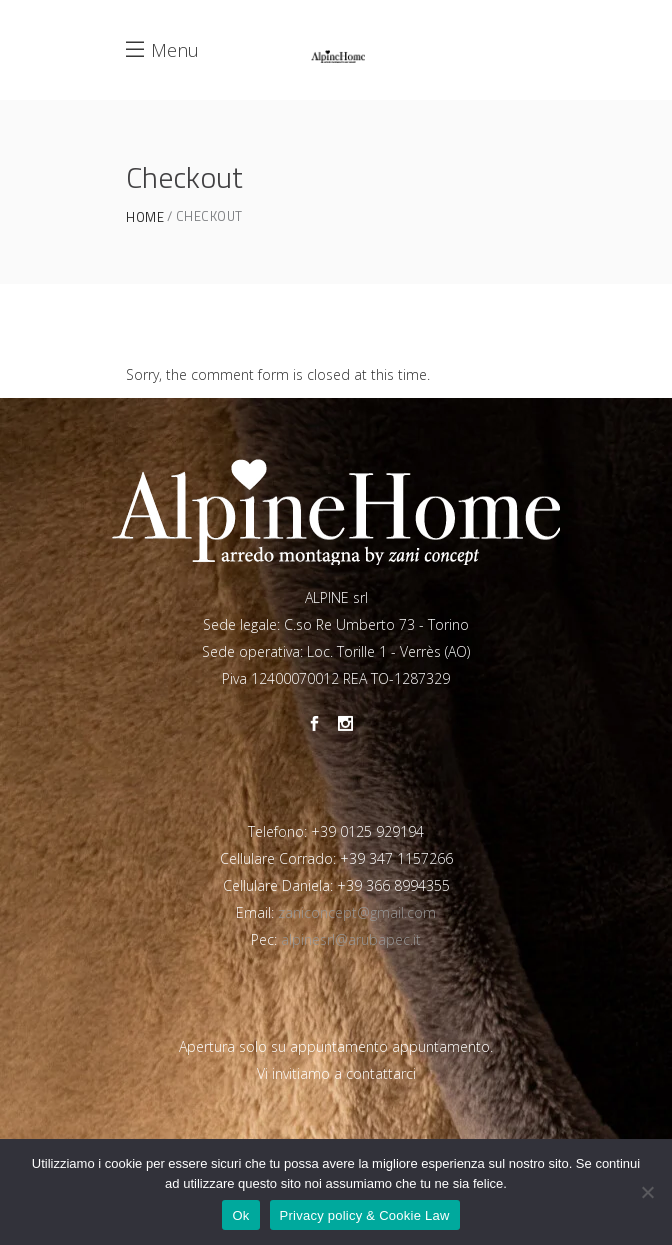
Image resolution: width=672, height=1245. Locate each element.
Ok (240, 1215)
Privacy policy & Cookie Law (365, 1215)
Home (145, 217)
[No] (647, 1192)
